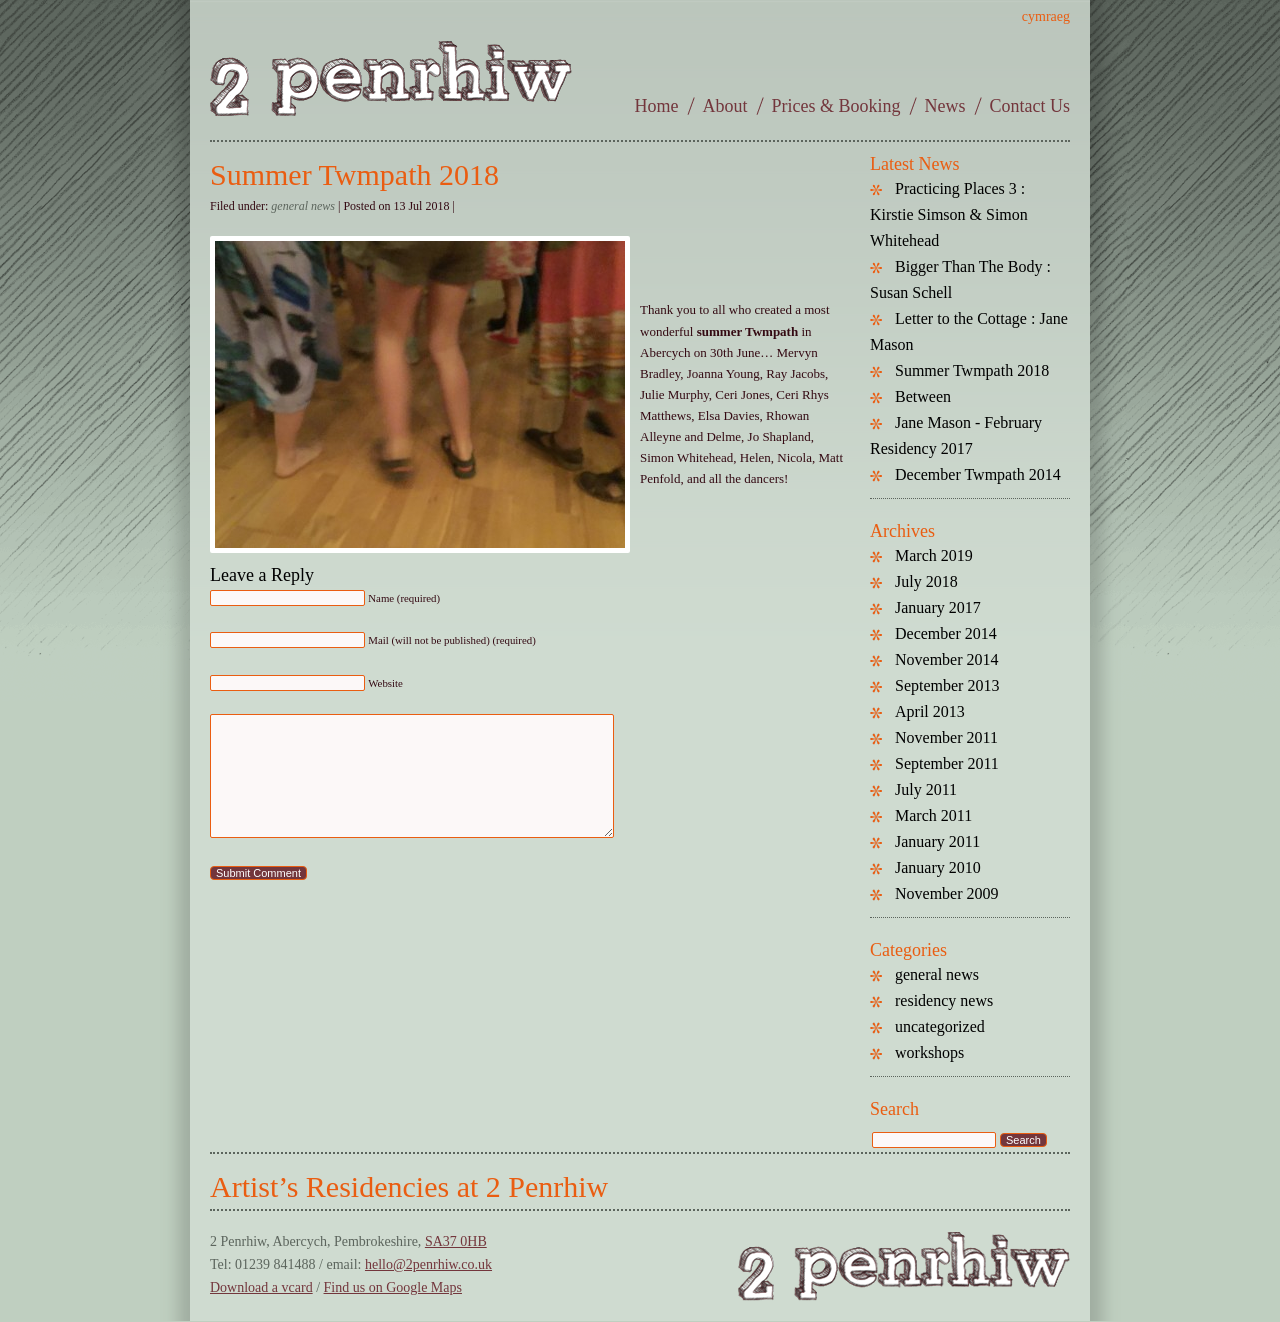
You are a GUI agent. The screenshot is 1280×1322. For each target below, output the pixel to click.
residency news (944, 1000)
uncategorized (940, 1026)
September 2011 (947, 763)
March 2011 (933, 815)
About (725, 106)
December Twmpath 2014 (978, 474)
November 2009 (947, 893)
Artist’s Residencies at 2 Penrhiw (409, 1186)
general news (303, 206)
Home (657, 106)
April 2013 (930, 711)
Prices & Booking (836, 106)
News (945, 106)
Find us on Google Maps (393, 1287)
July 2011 (926, 789)
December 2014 (946, 633)
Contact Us (1030, 106)
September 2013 (947, 685)
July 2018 (926, 581)
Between (923, 396)
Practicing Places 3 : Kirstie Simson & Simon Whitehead (949, 214)
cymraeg (1046, 16)
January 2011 (937, 841)
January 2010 (938, 867)
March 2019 (934, 555)
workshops (929, 1052)
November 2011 (946, 737)
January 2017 (938, 607)
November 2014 (947, 659)
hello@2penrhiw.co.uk (428, 1264)
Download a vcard (261, 1287)
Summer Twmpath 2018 (354, 174)
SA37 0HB (456, 1241)
